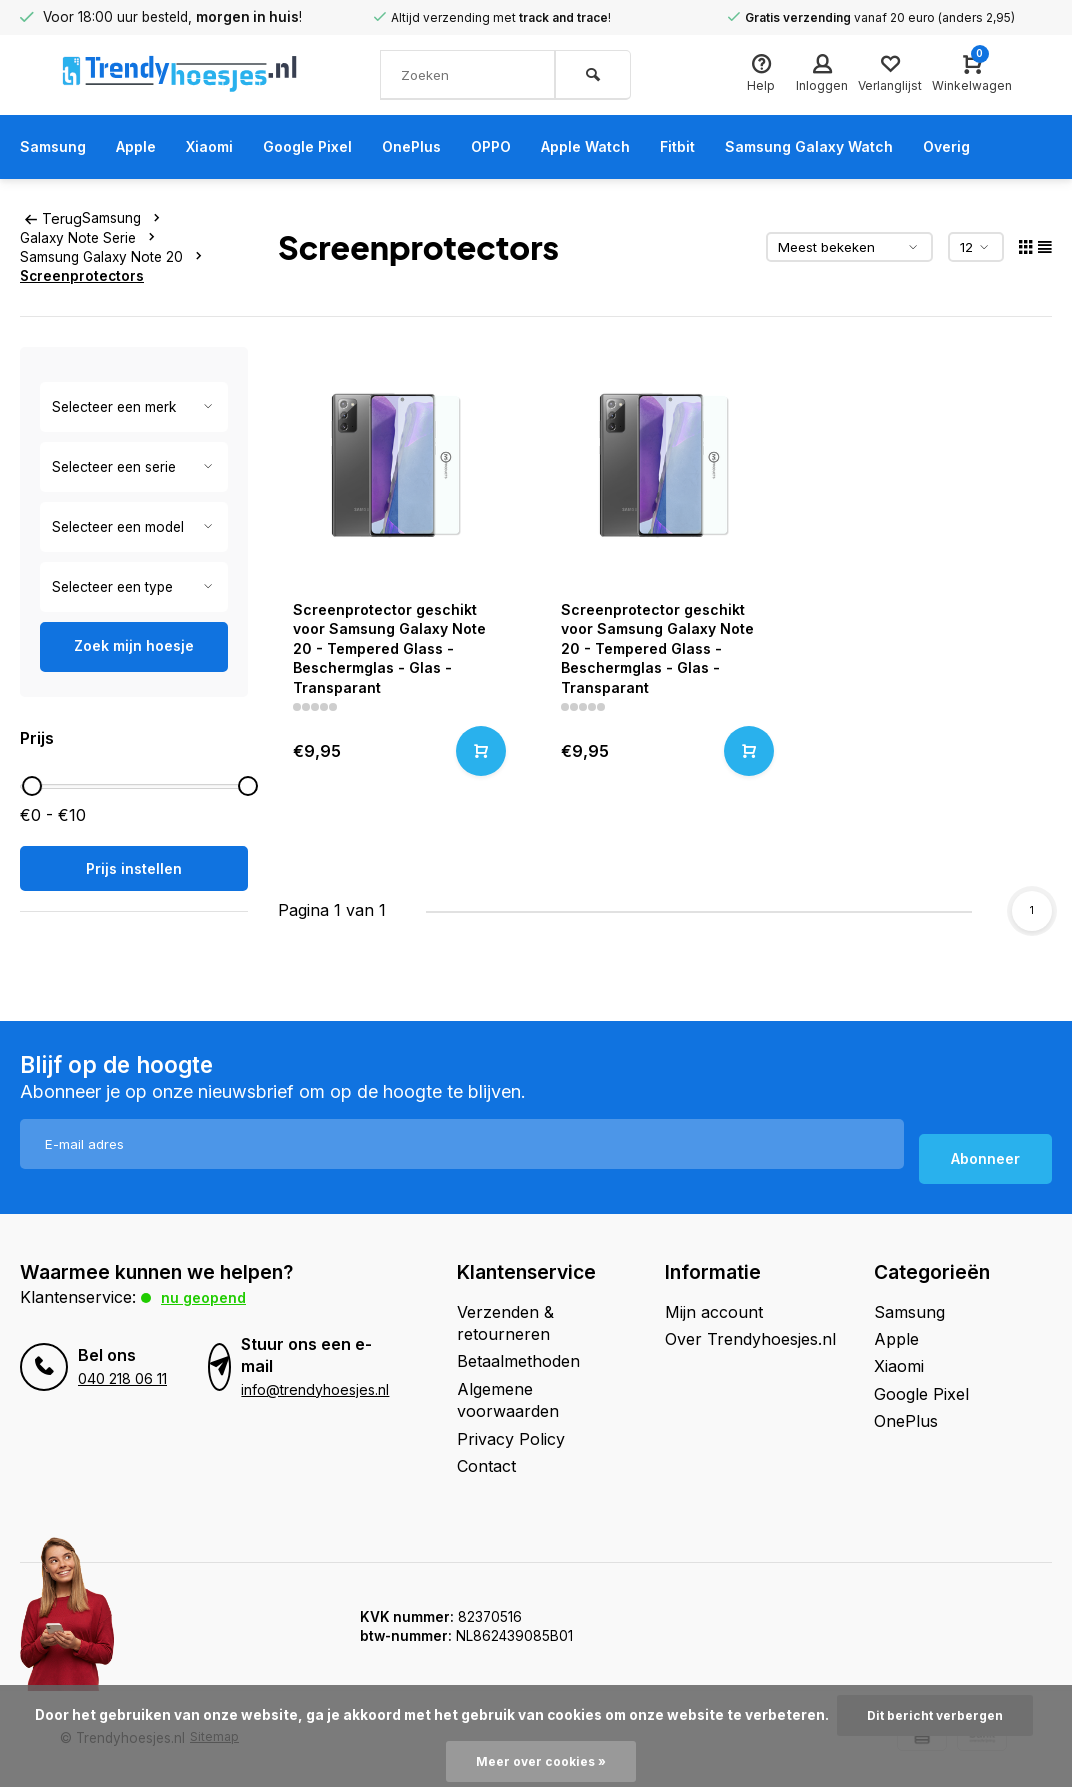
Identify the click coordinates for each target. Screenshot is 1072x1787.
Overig (1024, 147)
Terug (52, 218)
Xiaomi (226, 147)
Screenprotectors (82, 275)
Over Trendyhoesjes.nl (750, 1337)
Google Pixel (331, 147)
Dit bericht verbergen (934, 1714)
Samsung (56, 147)
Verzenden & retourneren (505, 1321)
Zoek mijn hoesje (134, 644)
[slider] (32, 786)
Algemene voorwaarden (508, 1398)
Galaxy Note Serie (91, 237)
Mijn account (714, 1310)
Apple (146, 147)
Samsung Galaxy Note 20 (115, 256)
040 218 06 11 (122, 1377)
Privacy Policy (511, 1437)
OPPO (529, 147)
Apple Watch (632, 147)
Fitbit (732, 147)
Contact (486, 1464)
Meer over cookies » (541, 1761)
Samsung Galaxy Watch (875, 147)
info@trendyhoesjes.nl (312, 1388)
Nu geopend (208, 1295)
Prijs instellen (134, 868)
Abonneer (985, 1157)
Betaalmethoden (518, 1360)
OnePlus (443, 147)
